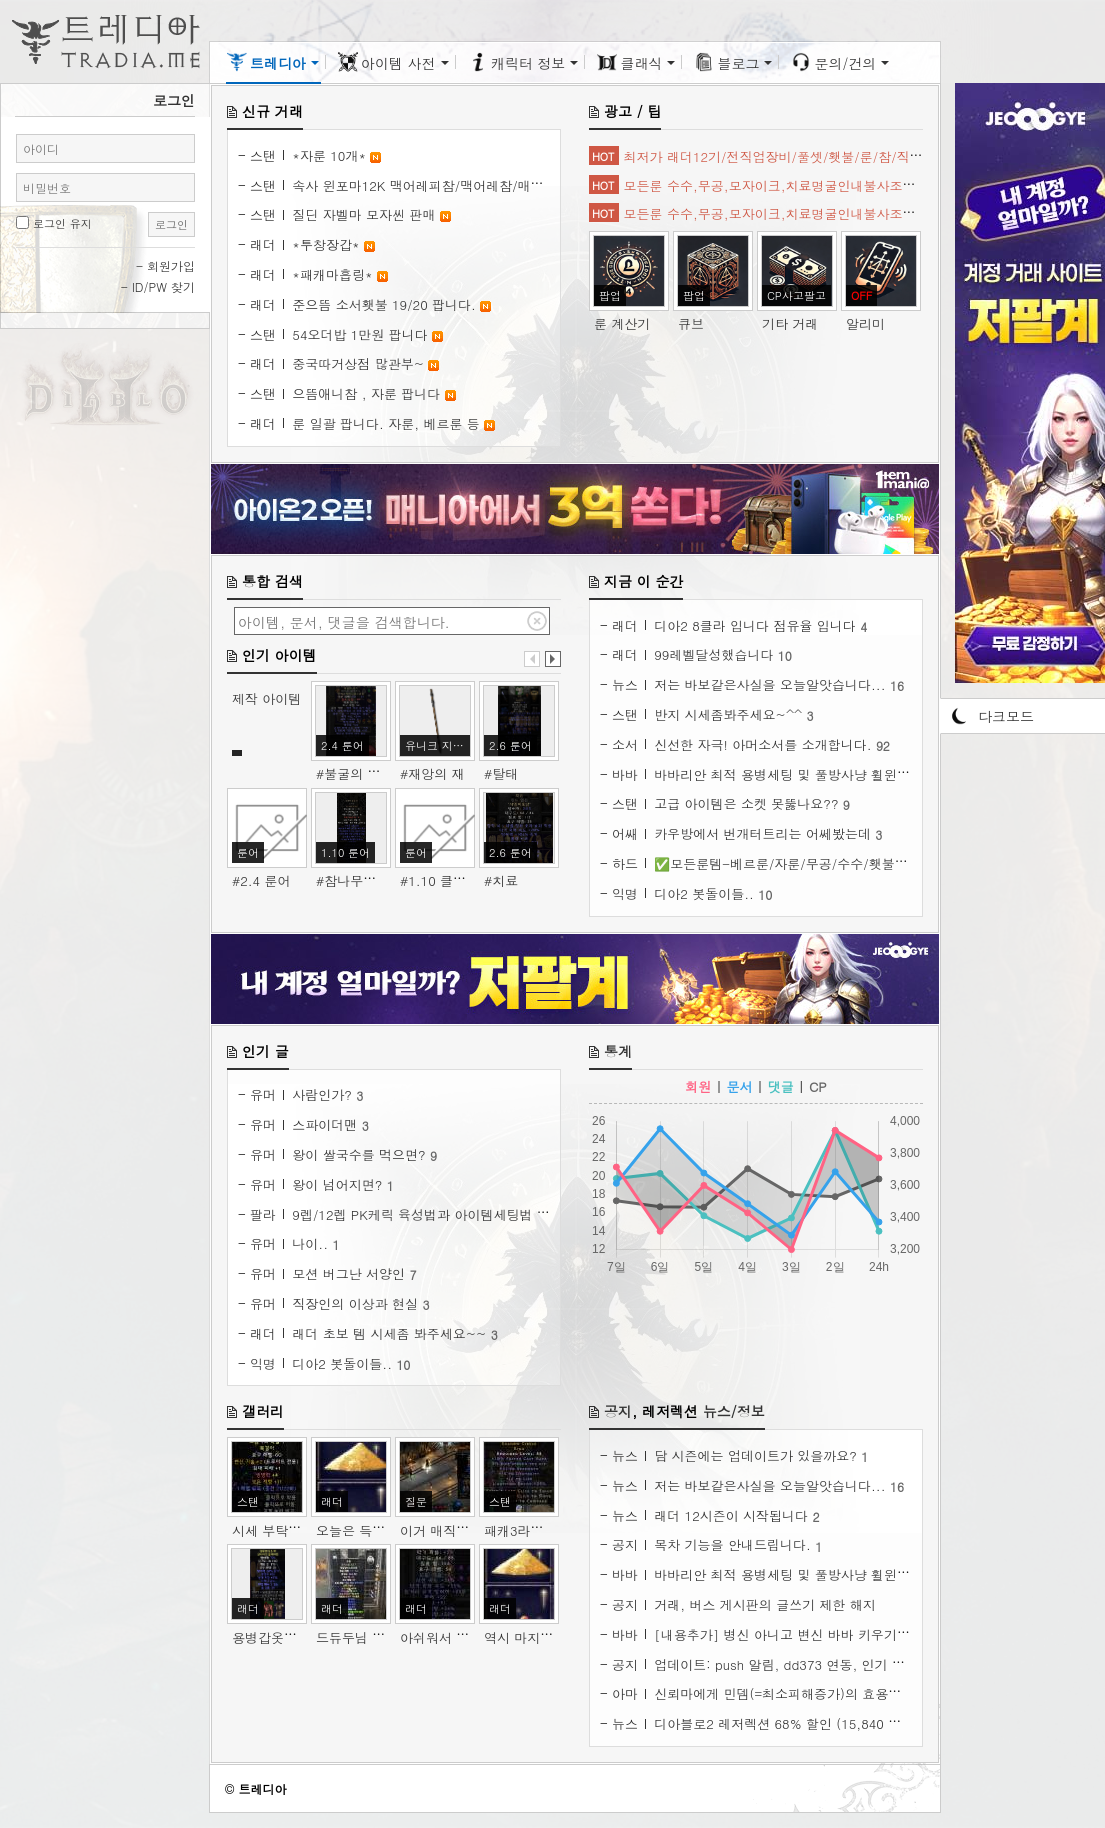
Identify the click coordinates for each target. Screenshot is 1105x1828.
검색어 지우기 (537, 621)
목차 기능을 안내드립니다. (734, 1544)
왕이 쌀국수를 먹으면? (361, 1154)
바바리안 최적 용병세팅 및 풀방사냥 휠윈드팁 (790, 774)
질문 (416, 1501)
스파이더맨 (326, 1124)
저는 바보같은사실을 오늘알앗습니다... (772, 684)
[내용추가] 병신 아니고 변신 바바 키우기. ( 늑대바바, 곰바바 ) (841, 1634)
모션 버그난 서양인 (350, 1273)
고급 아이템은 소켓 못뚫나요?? (748, 803)
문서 (740, 1086)
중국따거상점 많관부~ (360, 363)
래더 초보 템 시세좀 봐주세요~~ (391, 1333)
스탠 (263, 155)
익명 (625, 893)
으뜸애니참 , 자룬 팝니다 (368, 393)
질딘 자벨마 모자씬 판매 (365, 214)
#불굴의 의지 (354, 773)
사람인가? (324, 1094)
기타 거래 (790, 323)
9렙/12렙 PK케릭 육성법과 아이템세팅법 (414, 1214)
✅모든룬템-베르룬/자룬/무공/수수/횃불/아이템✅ (806, 863)
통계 (618, 1051)
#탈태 (501, 773)
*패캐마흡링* (334, 274)
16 (897, 685)
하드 (625, 863)
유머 (263, 1094)
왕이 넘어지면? (339, 1184)
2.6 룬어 (510, 745)
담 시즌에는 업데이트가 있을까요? (757, 1455)
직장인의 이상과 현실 (357, 1303)
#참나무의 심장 (361, 880)
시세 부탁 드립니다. (293, 1530)
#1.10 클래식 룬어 (454, 880)
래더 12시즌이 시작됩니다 (733, 1515)
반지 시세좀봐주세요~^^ (730, 714)
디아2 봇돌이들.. (706, 893)
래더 (263, 244)
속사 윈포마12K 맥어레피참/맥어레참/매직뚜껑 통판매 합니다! (478, 185)
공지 (618, 1411)
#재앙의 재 (432, 773)
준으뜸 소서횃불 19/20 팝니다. (386, 304)
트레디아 (262, 1788)
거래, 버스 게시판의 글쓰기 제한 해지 (765, 1604)
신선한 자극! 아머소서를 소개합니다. (765, 744)
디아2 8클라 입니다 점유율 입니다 (757, 625)
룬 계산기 (622, 323)
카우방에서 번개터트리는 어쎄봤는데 (764, 833)
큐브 (691, 323)
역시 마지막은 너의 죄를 (557, 1637)
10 (785, 655)
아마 (625, 1693)
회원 (698, 1086)
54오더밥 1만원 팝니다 (362, 334)
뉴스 (625, 684)
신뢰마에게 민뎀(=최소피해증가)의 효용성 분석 (795, 1693)
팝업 (610, 295)
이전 (532, 659)
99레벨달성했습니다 (716, 654)
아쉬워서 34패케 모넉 (466, 1637)
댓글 (781, 1086)
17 (544, 1214)
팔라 (263, 1214)
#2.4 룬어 (261, 880)
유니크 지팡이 (437, 745)
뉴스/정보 (734, 1411)
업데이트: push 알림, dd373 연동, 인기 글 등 (790, 1664)
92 (883, 745)
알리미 (865, 323)
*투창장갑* (328, 244)
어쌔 (625, 833)
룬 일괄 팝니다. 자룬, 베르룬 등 (388, 423)
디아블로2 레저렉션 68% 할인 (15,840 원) (782, 1723)
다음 (553, 659)
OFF (861, 295)
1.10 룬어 (345, 852)
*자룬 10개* (331, 155)
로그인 (171, 224)
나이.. (312, 1243)
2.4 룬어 (342, 745)
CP (818, 1086)
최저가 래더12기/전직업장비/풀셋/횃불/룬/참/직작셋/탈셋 (795, 156)
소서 (625, 744)
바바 (625, 774)
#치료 (501, 880)
